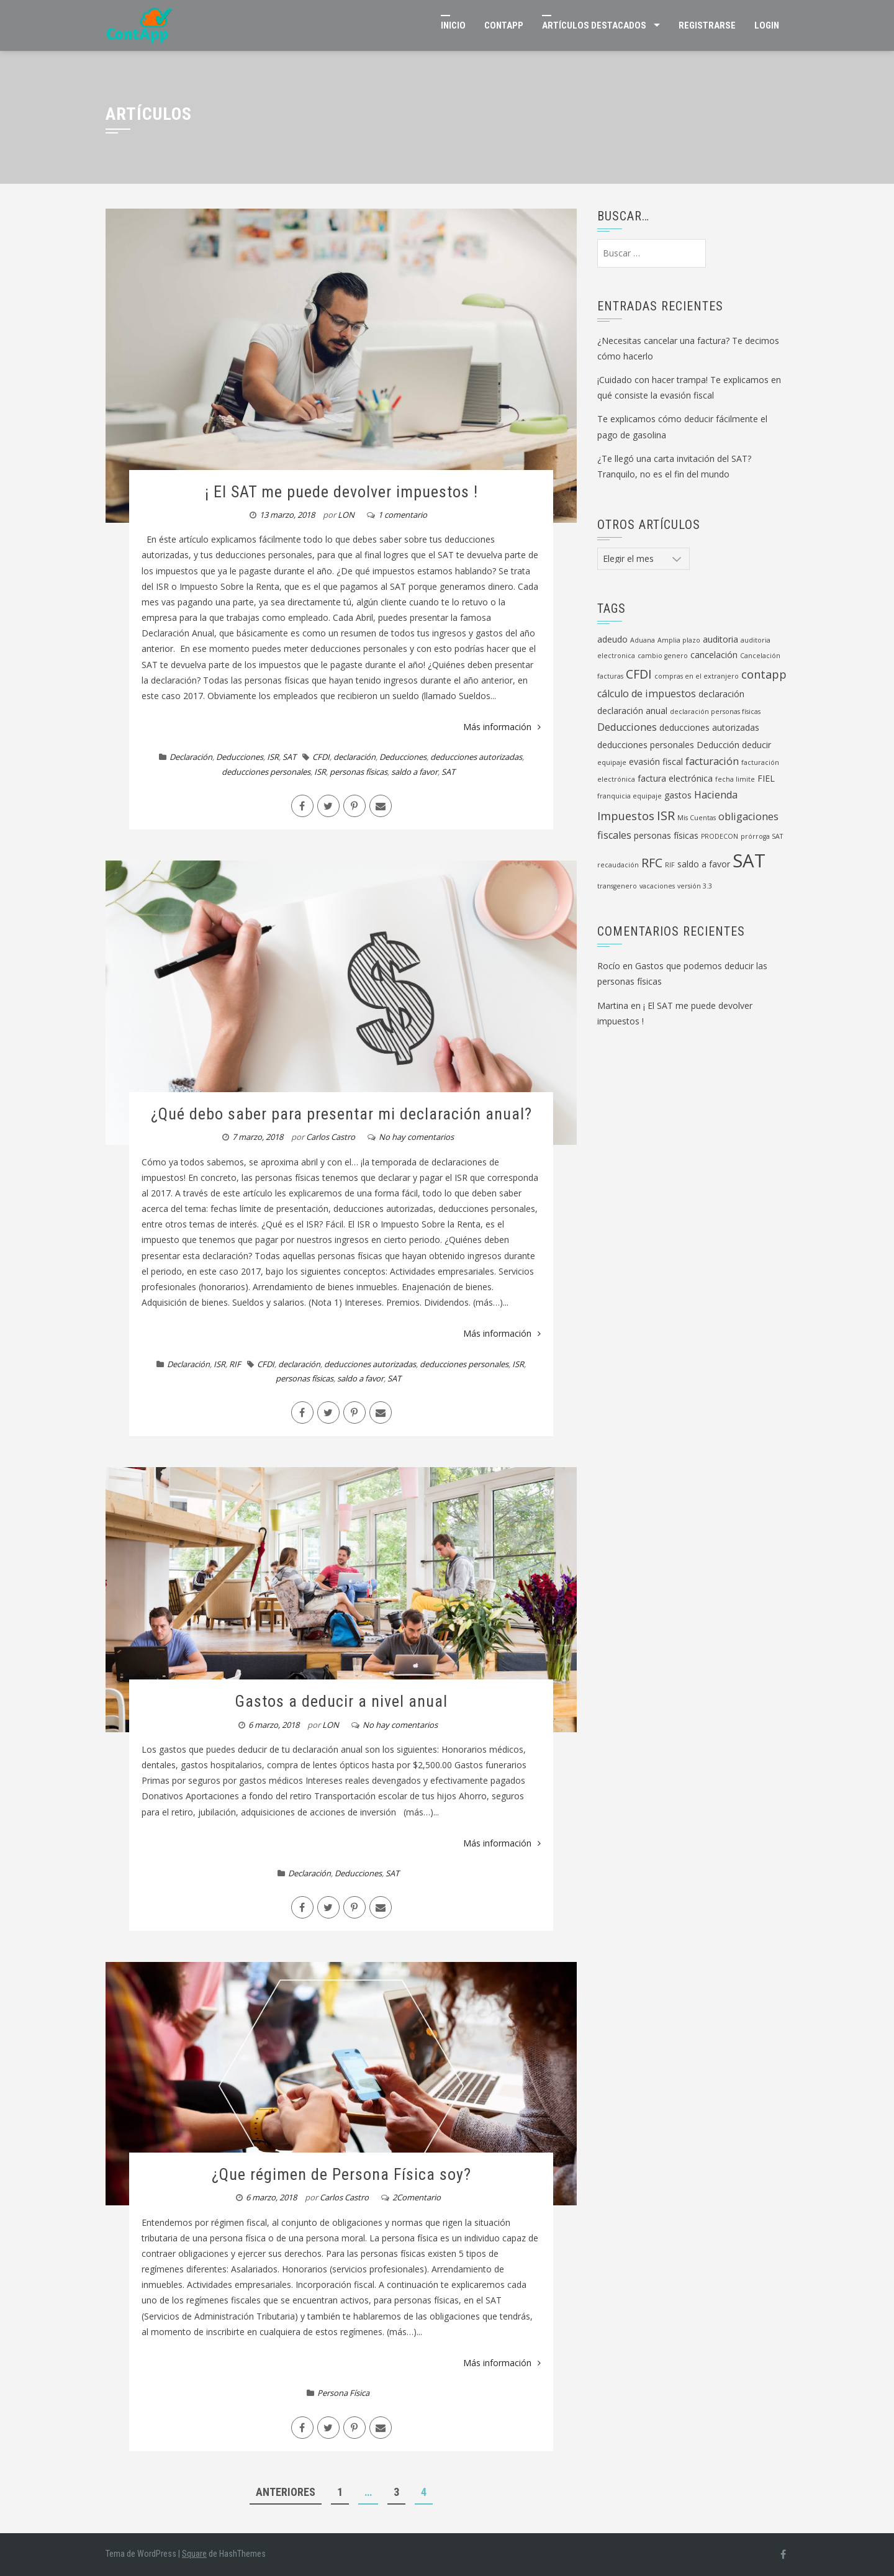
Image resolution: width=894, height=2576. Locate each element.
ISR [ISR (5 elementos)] (666, 815)
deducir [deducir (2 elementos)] (756, 745)
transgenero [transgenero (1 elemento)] (617, 886)
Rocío (608, 966)
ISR (273, 756)
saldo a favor (414, 771)
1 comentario (402, 514)
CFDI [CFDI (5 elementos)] (639, 674)
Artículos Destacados (594, 25)
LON (346, 514)
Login (766, 25)
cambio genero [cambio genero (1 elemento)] (663, 655)
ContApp (503, 25)
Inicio (453, 25)
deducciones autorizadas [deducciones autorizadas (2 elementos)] (709, 727)
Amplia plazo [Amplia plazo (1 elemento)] (678, 640)
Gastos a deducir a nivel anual (341, 1701)
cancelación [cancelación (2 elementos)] (714, 655)
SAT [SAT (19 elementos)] (749, 860)
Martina (612, 1005)
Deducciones (239, 756)
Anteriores (285, 2491)
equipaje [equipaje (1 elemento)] (611, 762)
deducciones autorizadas (476, 756)
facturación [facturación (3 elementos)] (712, 761)
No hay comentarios (416, 1136)
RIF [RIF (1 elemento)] (670, 865)
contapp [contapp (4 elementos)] (764, 674)
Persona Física (343, 2392)
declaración (354, 756)
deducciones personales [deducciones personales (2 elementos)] (645, 745)
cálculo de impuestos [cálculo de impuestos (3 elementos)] (646, 693)
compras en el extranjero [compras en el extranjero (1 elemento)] (696, 676)
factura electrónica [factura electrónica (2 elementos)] (675, 778)
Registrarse (707, 25)
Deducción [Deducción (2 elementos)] (718, 745)
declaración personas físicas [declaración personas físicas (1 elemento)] (715, 711)
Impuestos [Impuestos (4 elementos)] (625, 815)
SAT (289, 756)
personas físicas (358, 771)
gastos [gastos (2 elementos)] (678, 795)
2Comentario (416, 2197)
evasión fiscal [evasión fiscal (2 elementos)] (656, 761)
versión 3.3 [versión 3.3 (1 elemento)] (694, 886)
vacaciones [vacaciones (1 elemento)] (657, 886)
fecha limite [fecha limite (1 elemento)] (735, 779)
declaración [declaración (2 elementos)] (721, 694)
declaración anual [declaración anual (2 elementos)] (632, 710)
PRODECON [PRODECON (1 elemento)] (719, 836)
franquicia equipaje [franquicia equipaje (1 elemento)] (629, 796)
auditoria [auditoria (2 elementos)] (720, 639)
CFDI (321, 756)
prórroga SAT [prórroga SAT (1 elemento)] (762, 836)
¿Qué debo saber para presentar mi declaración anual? (341, 1114)
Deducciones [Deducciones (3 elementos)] (627, 727)
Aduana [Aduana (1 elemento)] (642, 640)
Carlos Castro (330, 1136)
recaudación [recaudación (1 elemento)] (618, 865)
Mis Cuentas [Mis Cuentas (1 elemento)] (696, 817)
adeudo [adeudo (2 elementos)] (612, 639)
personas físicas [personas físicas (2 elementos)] (666, 835)
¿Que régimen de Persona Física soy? (341, 2174)
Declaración (190, 756)
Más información (502, 727)
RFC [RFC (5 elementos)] (651, 862)
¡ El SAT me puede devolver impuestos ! (341, 491)
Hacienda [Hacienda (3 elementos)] (716, 795)
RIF (235, 1364)
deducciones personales (266, 771)
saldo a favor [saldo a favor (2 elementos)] (703, 864)
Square (194, 2554)
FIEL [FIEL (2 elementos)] (766, 778)
